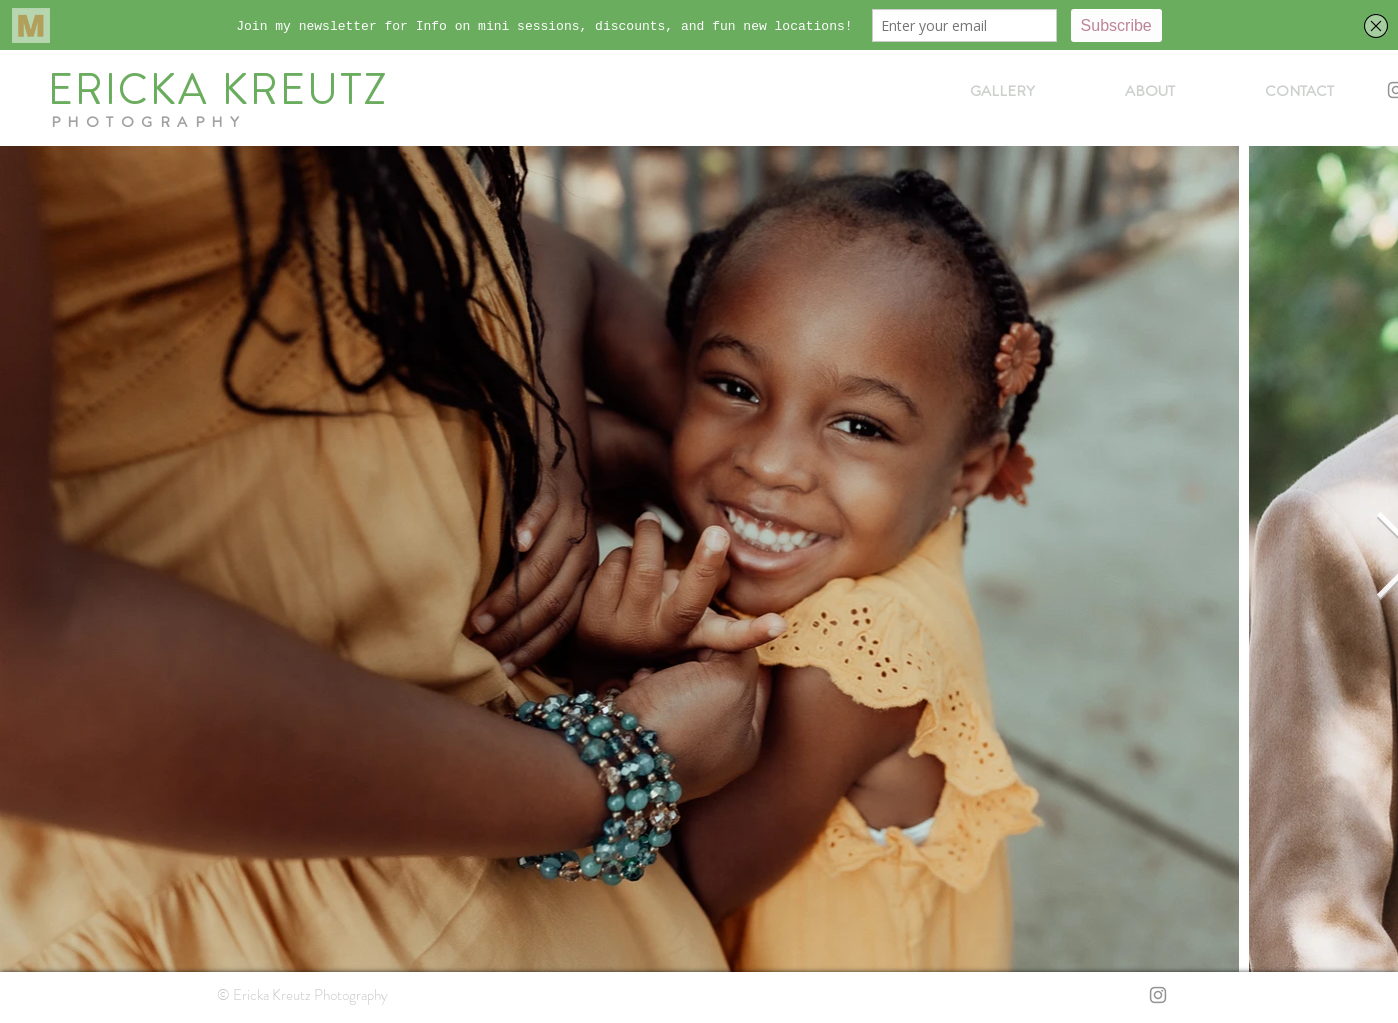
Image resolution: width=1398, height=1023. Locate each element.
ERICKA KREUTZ (218, 89)
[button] (1002, 91)
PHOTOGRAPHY (149, 122)
